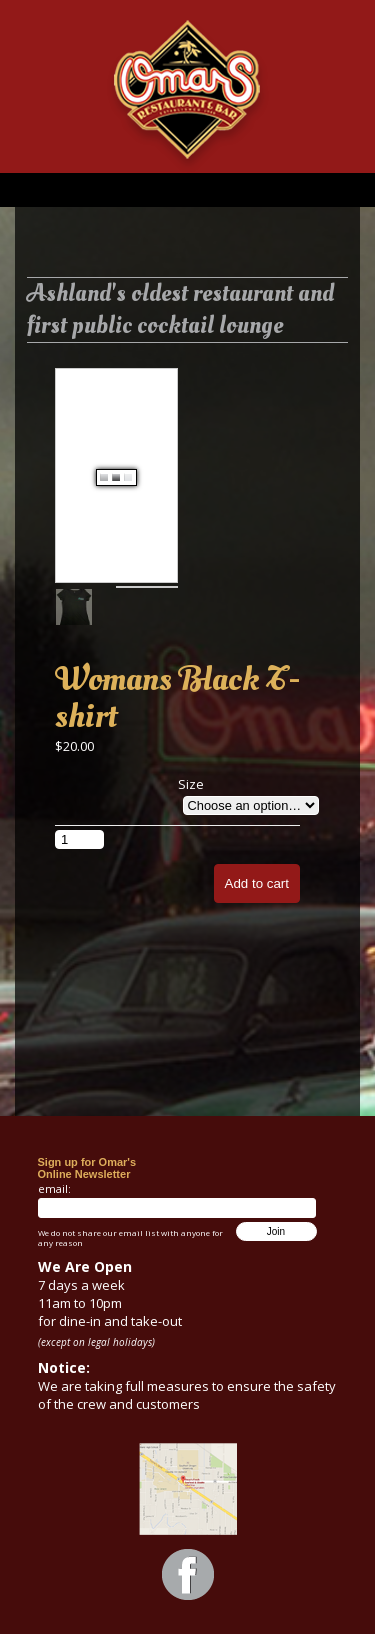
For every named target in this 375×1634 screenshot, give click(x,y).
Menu (187, 190)
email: (54, 1188)
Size (191, 784)
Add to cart (257, 883)
